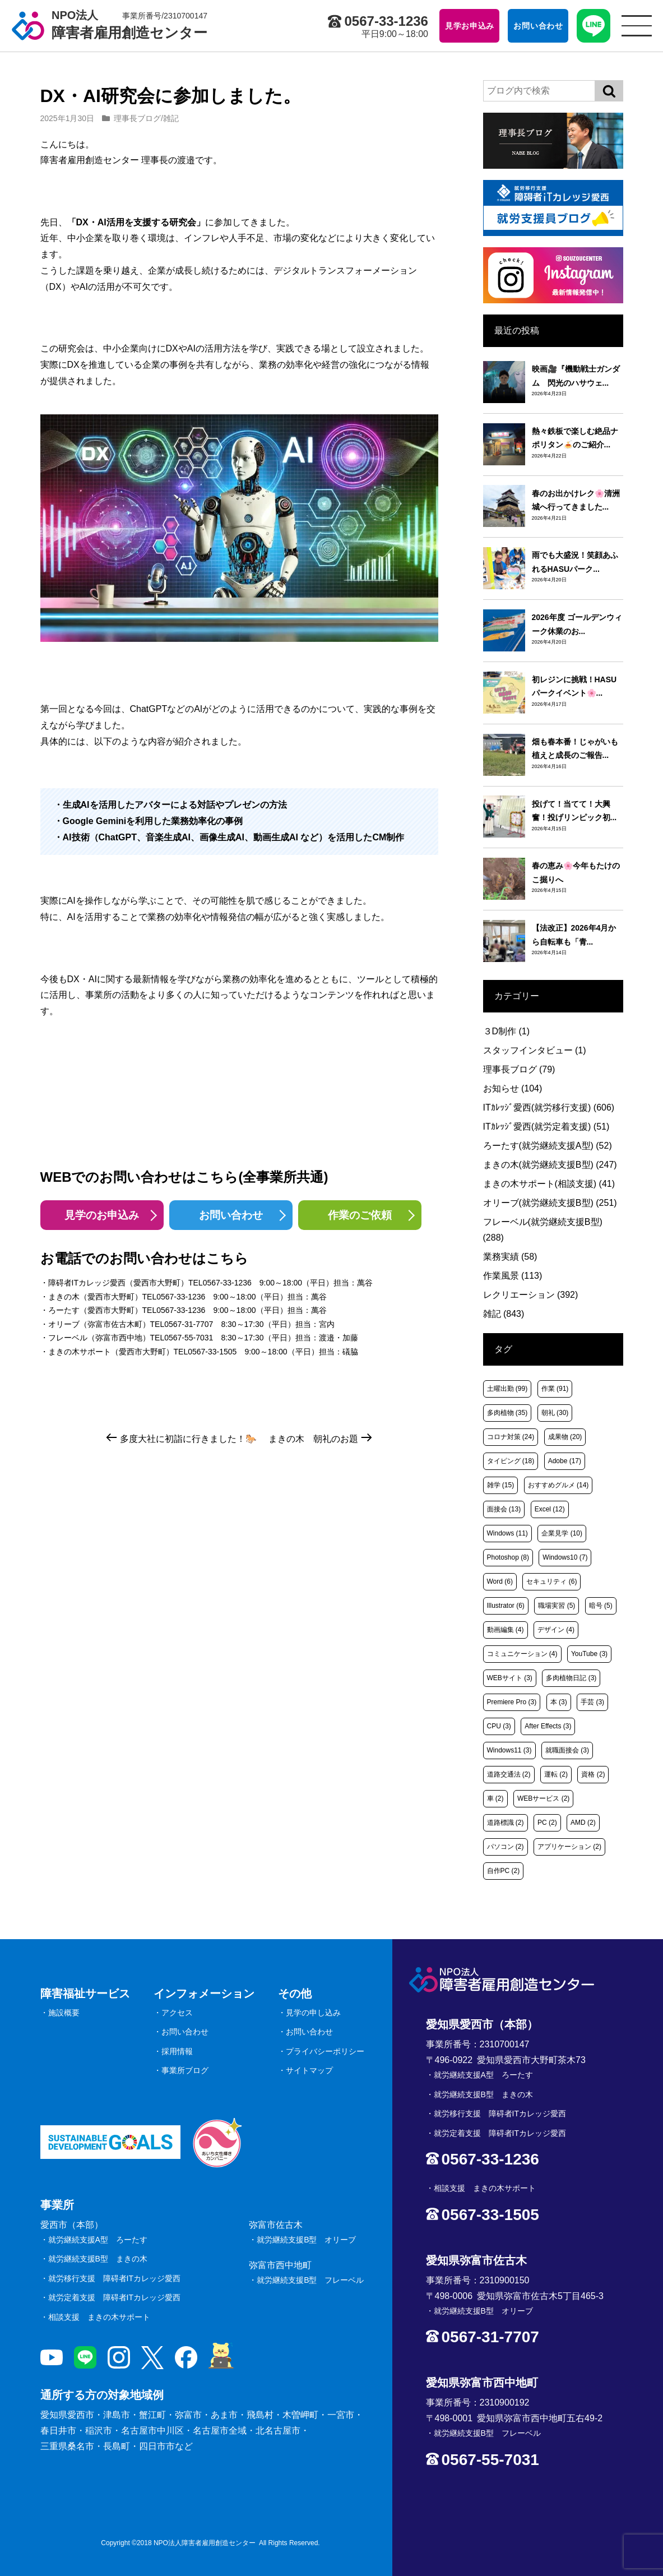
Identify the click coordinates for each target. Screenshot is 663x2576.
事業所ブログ (184, 2070)
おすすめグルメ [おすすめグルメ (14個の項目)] (558, 1485)
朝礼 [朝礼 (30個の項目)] (555, 1413)
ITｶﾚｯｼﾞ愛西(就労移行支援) (549, 1107)
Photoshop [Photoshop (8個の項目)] (508, 1557)
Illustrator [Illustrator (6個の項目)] (506, 1606)
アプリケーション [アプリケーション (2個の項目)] (569, 1847)
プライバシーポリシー (325, 2051)
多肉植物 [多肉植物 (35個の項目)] (507, 1413)
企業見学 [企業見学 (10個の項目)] (561, 1533)
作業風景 (513, 1275)
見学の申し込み (313, 2012)
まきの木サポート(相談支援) (549, 1183)
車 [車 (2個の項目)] (495, 1798)
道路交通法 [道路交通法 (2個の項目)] (509, 1774)
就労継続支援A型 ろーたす (97, 2239)
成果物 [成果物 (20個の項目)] (565, 1437)
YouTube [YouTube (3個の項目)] (589, 1654)
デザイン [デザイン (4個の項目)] (555, 1630)
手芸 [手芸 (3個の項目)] (592, 1702)
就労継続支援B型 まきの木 (97, 2258)
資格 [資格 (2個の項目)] (593, 1774)
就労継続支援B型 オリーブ (306, 2239)
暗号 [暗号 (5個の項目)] (601, 1606)
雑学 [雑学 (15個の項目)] (500, 1485)
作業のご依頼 (360, 1215)
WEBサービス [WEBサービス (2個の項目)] (543, 1798)
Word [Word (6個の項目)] (500, 1581)
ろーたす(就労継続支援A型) (547, 1145)
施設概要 (64, 2012)
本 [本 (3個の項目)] (558, 1702)
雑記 (171, 118)
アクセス (177, 2012)
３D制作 (506, 1031)
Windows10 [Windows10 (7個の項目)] (565, 1557)
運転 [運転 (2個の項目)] (556, 1774)
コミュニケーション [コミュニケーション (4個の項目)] (522, 1654)
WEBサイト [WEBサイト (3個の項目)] (509, 1678)
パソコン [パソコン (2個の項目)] (505, 1847)
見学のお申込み (101, 1215)
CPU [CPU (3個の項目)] (499, 1726)
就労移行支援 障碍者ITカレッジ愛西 (114, 2278)
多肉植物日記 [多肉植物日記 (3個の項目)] (571, 1678)
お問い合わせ (231, 1215)
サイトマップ (309, 2070)
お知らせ (513, 1088)
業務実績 (510, 1256)
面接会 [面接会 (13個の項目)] (504, 1509)
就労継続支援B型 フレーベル (310, 2280)
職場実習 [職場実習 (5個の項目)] (556, 1606)
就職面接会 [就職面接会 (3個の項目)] (567, 1750)
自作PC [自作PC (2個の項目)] (503, 1871)
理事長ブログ (137, 118)
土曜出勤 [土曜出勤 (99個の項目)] (507, 1389)
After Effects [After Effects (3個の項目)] (548, 1726)
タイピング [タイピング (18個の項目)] (511, 1461)
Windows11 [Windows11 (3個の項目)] (509, 1750)
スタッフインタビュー (534, 1050)
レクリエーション (530, 1294)
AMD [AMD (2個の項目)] (583, 1822)
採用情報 (177, 2051)
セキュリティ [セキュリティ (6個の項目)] (551, 1581)
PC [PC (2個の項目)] (547, 1822)
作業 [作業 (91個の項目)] (555, 1389)
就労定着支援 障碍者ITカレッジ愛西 (114, 2297)
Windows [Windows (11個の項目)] (507, 1533)
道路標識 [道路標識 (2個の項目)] (505, 1822)
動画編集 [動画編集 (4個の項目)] (505, 1630)
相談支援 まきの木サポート (99, 2317)
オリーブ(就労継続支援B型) (550, 1203)
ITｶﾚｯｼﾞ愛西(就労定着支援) (546, 1126)
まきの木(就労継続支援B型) (550, 1164)
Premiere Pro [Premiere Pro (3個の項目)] (512, 1702)
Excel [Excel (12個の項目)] (550, 1509)
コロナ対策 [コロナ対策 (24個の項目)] (511, 1437)
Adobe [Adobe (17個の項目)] (564, 1461)
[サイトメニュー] (637, 26)
